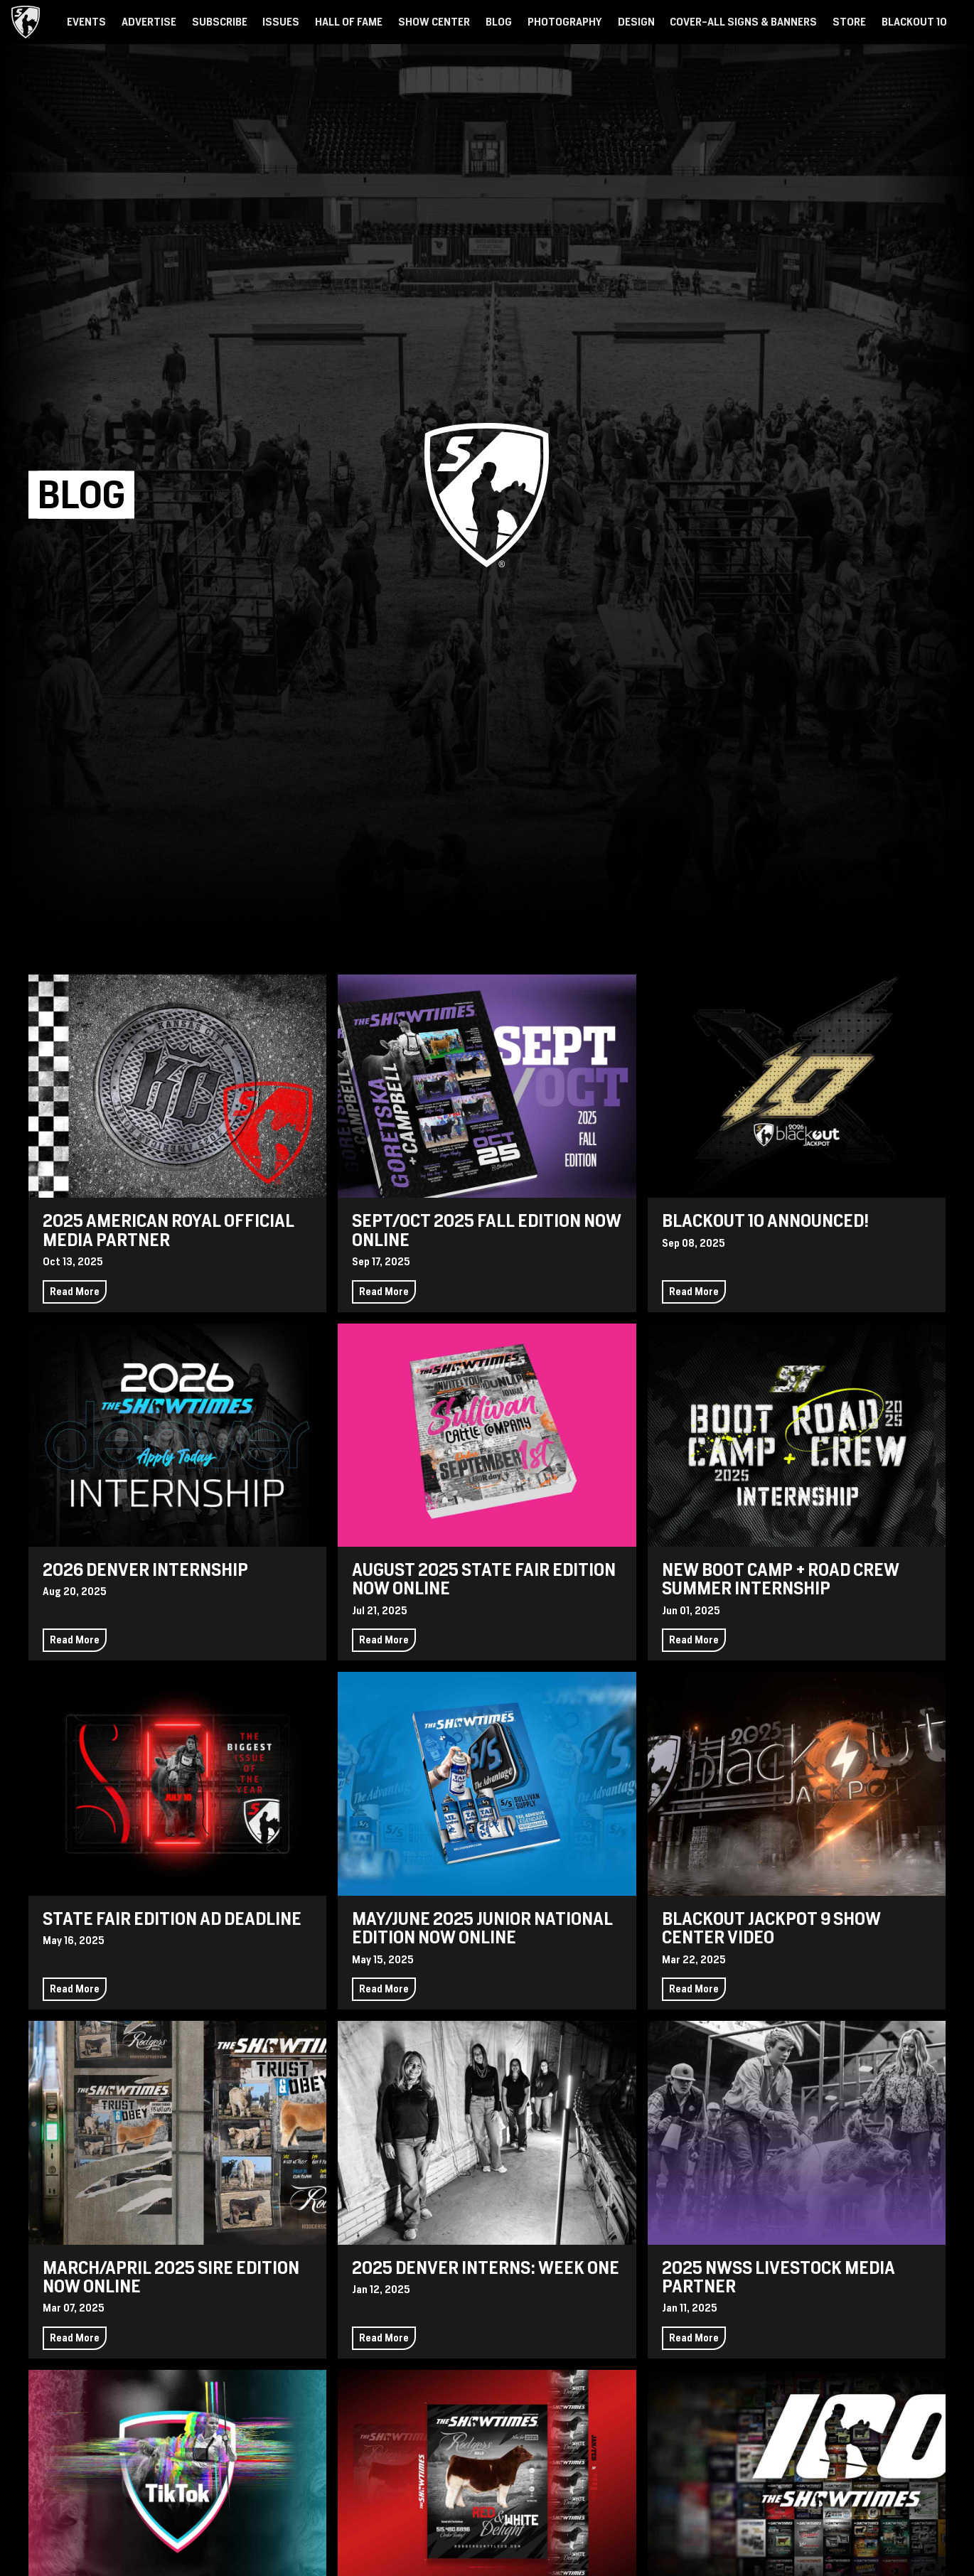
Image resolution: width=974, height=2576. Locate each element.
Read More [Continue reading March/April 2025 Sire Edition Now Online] (75, 2338)
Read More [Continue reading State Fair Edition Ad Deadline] (75, 1989)
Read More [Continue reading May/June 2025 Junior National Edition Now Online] (384, 1989)
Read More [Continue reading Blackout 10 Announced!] (694, 1291)
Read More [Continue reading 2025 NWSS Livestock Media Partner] (694, 2338)
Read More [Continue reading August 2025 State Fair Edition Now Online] (384, 1640)
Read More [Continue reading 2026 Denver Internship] (75, 1640)
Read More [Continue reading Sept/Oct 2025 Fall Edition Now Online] (384, 1291)
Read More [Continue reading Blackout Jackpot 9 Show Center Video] (694, 1989)
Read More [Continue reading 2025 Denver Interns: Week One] (384, 2338)
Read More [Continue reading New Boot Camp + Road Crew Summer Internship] (694, 1640)
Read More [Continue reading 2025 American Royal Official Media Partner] (75, 1291)
